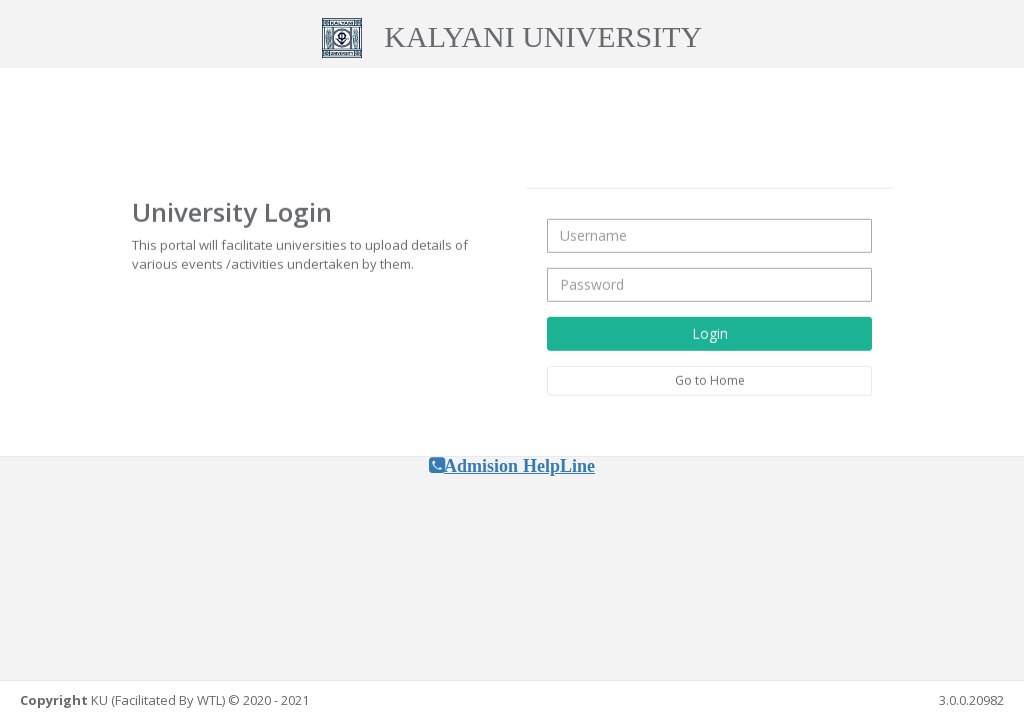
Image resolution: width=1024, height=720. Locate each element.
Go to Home (710, 379)
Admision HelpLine (519, 466)
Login (710, 332)
